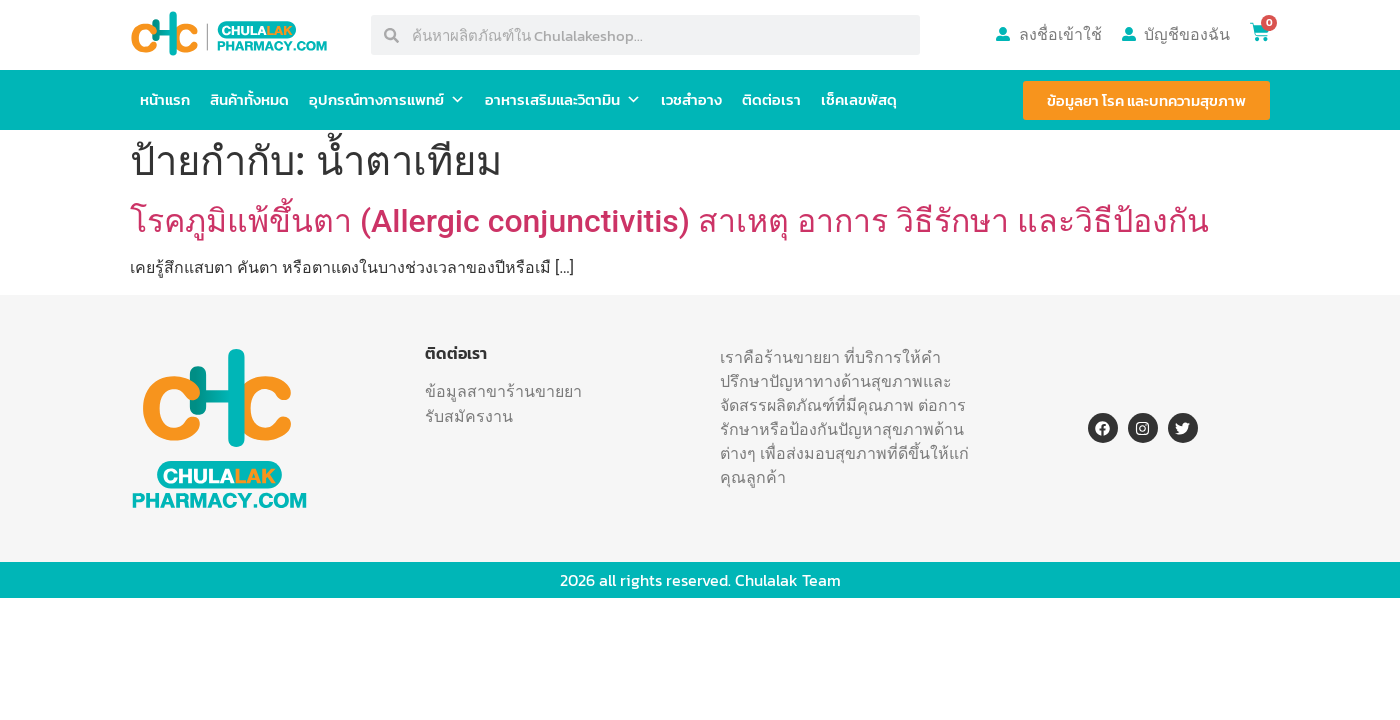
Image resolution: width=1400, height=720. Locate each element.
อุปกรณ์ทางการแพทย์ (387, 100)
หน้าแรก (165, 99)
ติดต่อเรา (771, 99)
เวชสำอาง (691, 99)
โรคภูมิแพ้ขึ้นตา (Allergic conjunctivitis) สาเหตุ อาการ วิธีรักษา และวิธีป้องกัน (669, 221)
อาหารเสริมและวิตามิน (563, 100)
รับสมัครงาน (469, 416)
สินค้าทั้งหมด (249, 99)
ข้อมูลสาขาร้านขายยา (503, 391)
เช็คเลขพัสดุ (859, 99)
